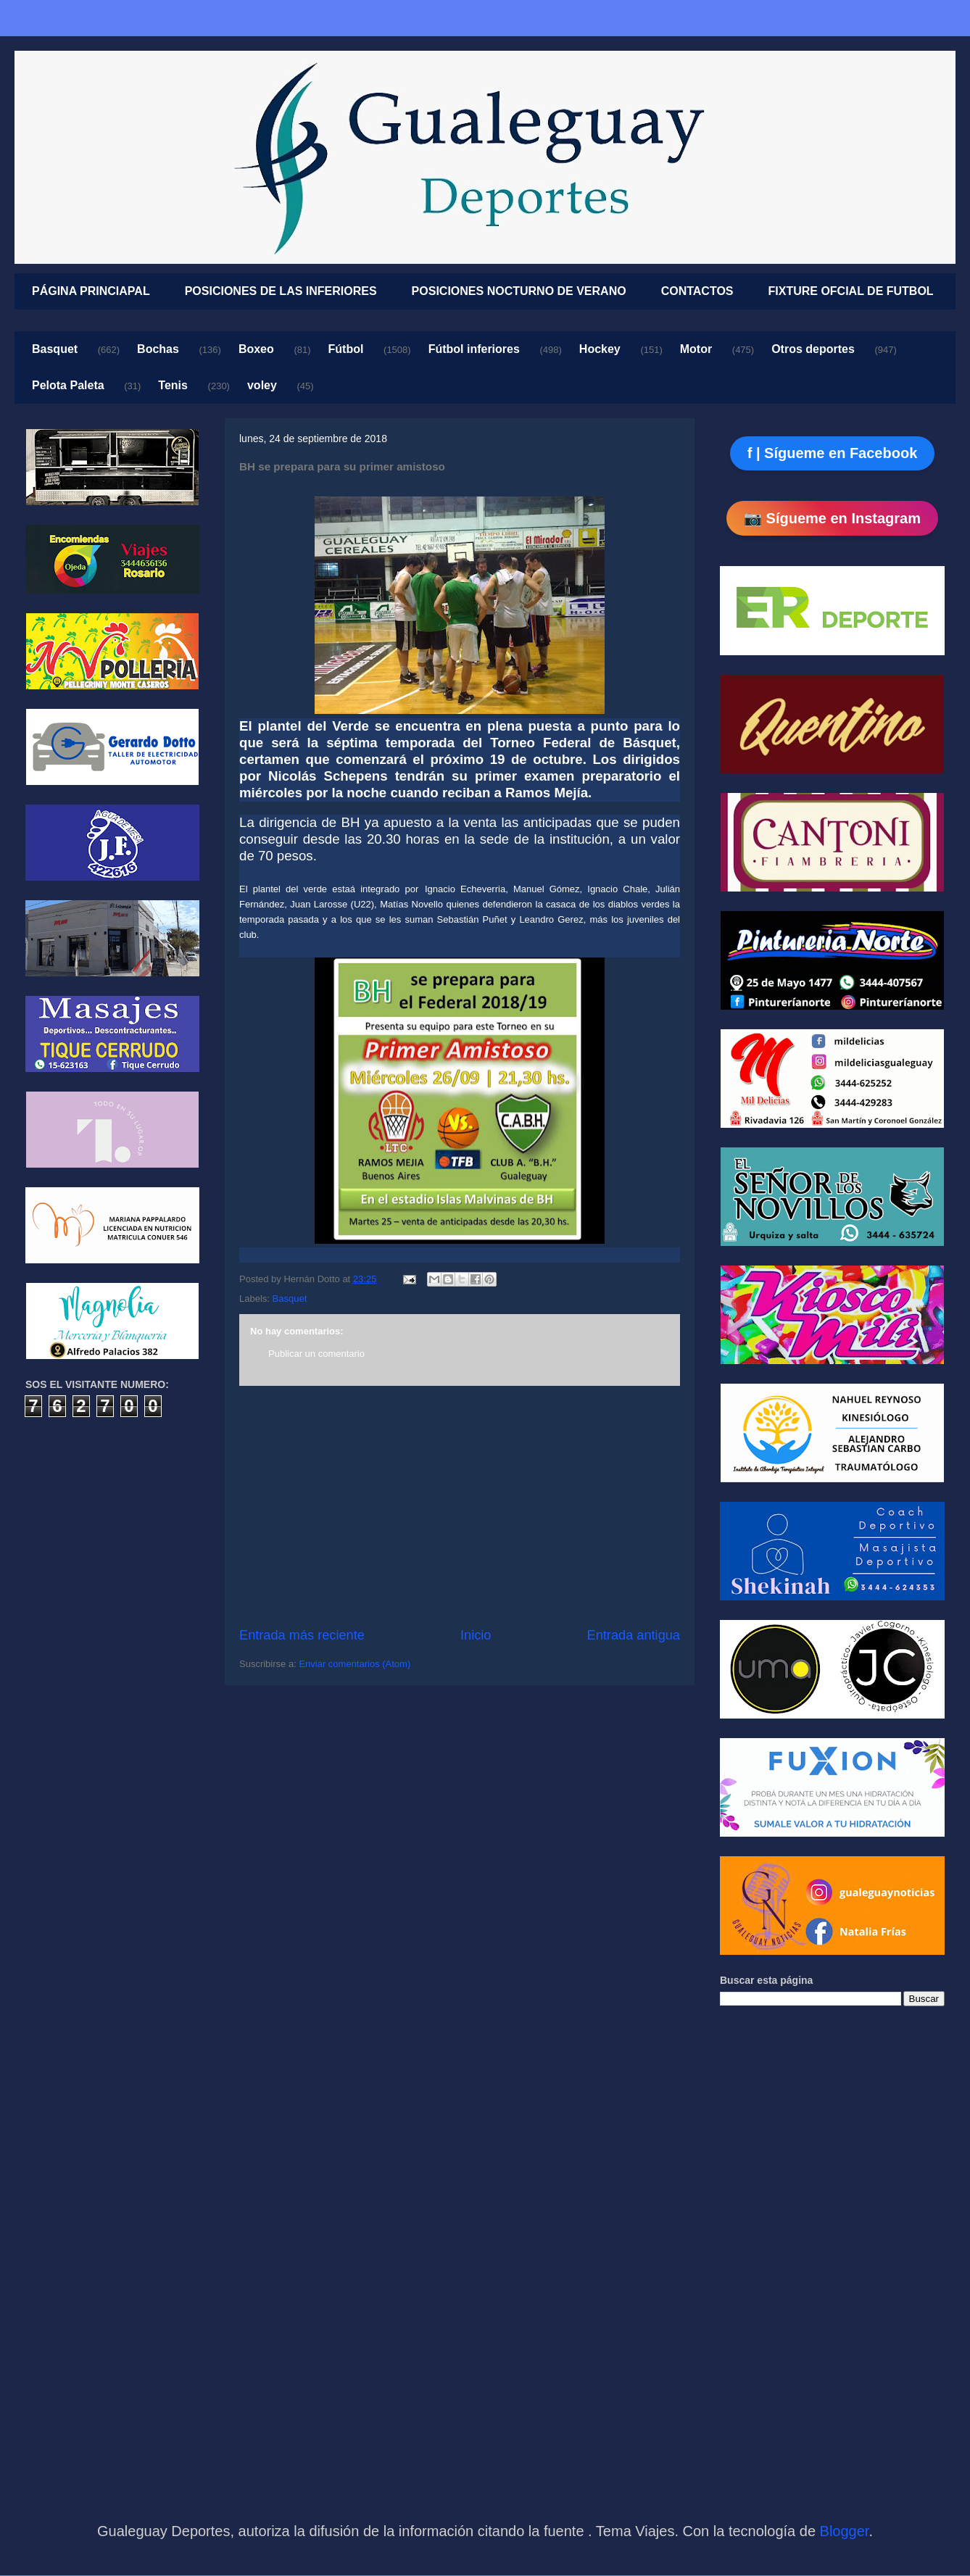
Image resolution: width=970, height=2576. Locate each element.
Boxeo (256, 349)
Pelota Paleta (68, 385)
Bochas (158, 349)
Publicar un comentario (316, 1353)
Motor (696, 349)
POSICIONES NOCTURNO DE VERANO (519, 291)
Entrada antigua (633, 1635)
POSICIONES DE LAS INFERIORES (281, 291)
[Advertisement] (459, 1506)
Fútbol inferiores (474, 349)
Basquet (55, 349)
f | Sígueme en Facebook (832, 453)
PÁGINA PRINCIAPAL (91, 291)
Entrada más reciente (302, 1635)
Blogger (844, 2531)
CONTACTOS (697, 291)
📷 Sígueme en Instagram (832, 518)
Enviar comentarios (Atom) (354, 1663)
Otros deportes (813, 349)
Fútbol (346, 349)
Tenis (173, 385)
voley (262, 385)
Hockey (600, 349)
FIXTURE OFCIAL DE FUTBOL (851, 291)
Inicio (475, 1635)
